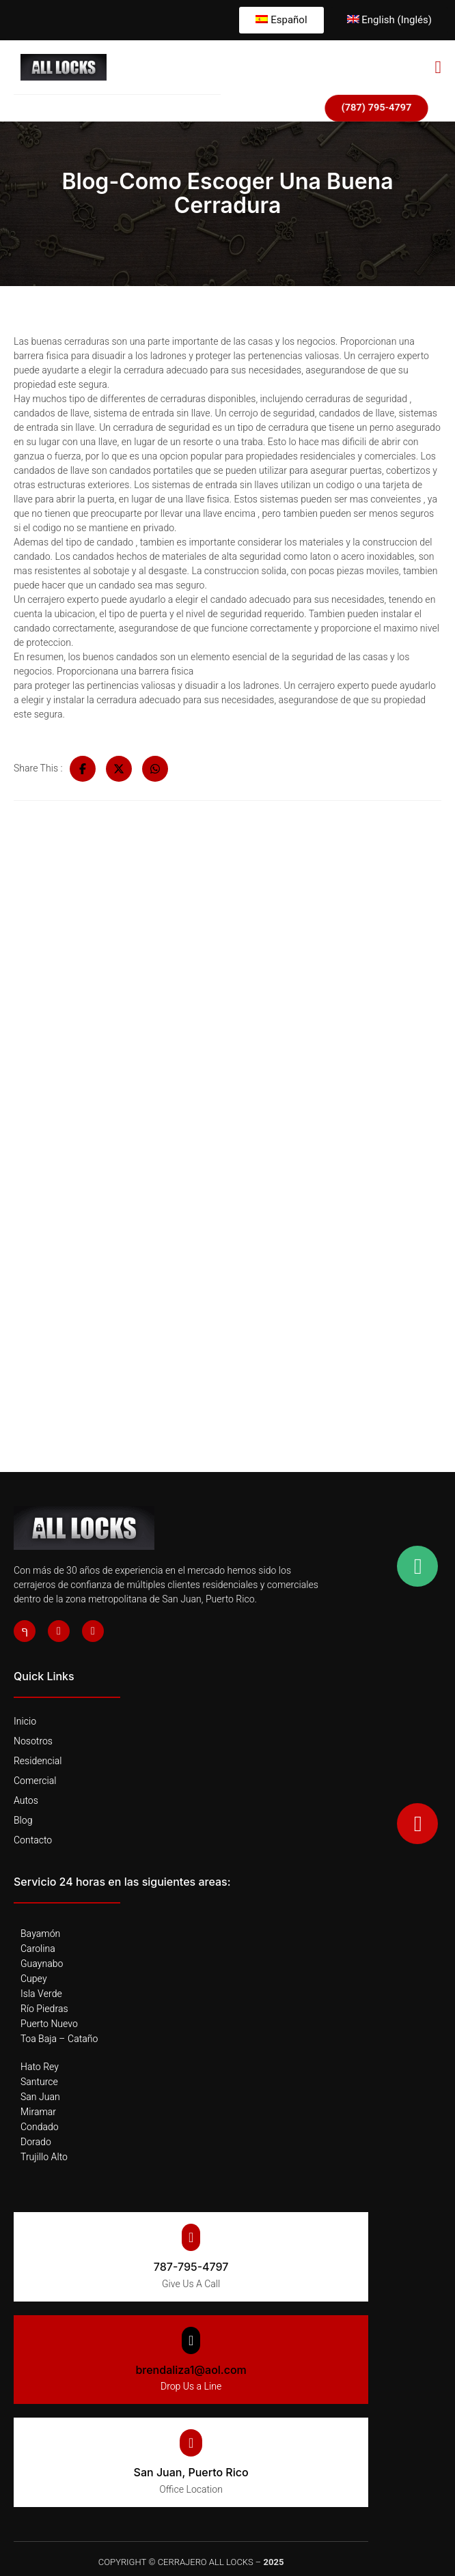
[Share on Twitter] (119, 769)
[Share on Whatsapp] (155, 769)
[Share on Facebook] (83, 769)
